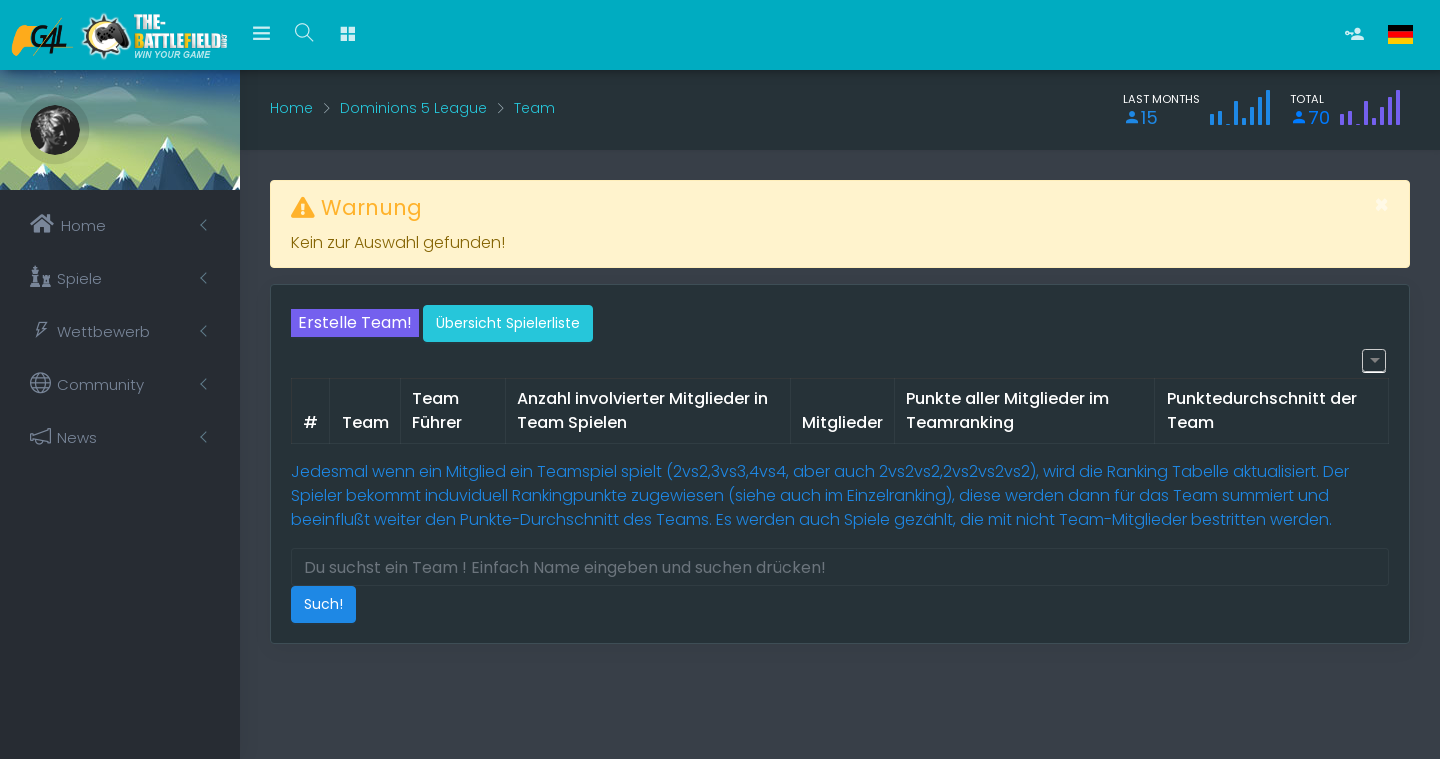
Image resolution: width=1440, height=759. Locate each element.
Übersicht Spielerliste (508, 323)
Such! (323, 604)
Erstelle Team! (355, 322)
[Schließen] (1381, 205)
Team (534, 108)
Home (291, 108)
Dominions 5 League (413, 108)
